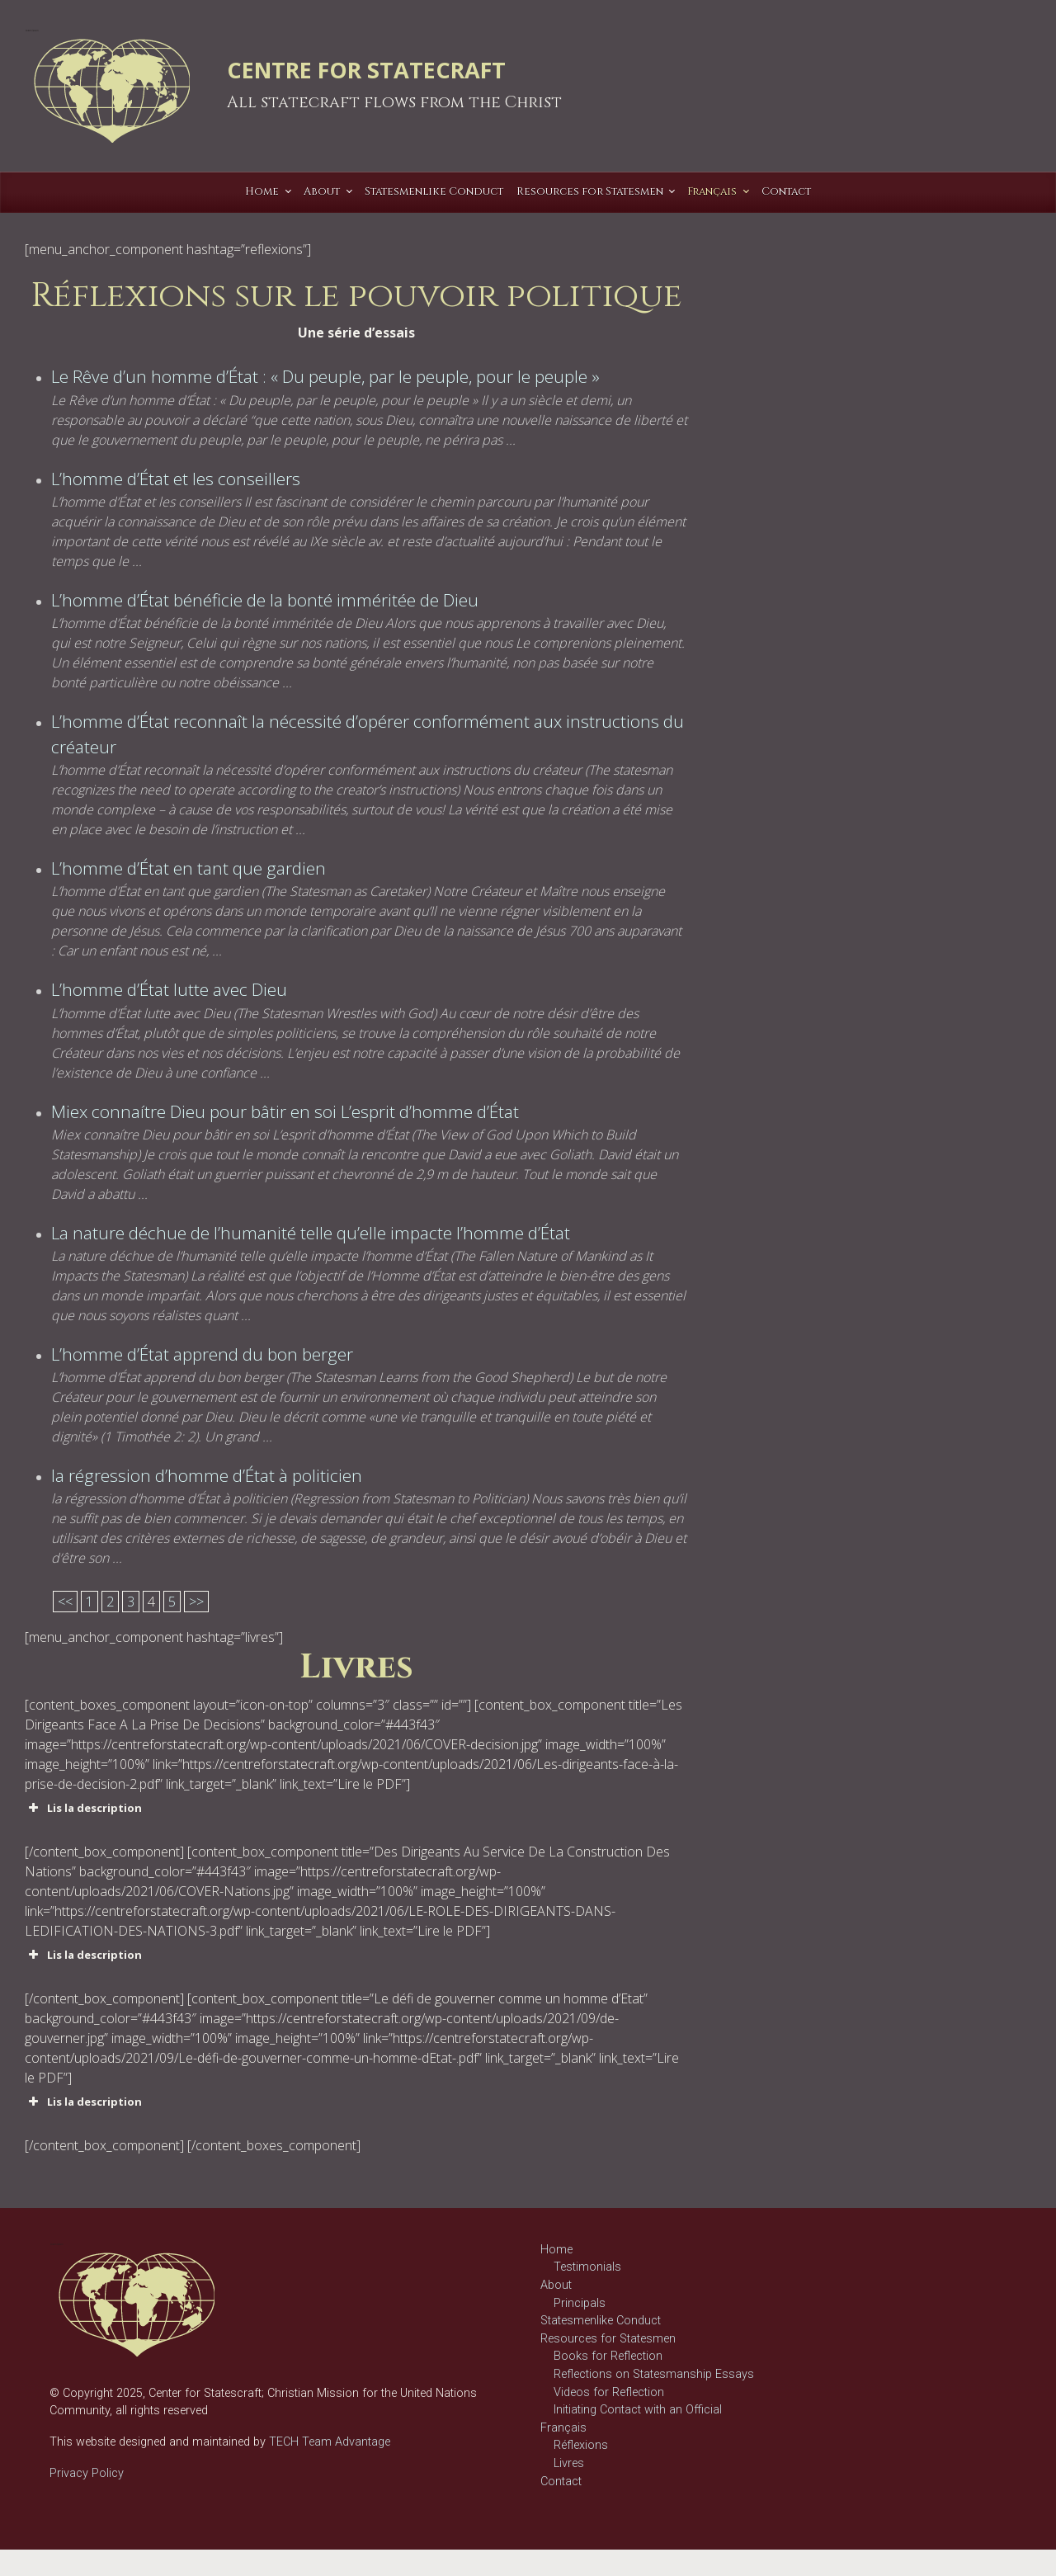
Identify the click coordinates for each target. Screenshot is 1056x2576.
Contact (561, 2482)
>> (196, 1601)
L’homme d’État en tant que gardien (188, 868)
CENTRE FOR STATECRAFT (366, 69)
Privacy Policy (87, 2473)
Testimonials (587, 2267)
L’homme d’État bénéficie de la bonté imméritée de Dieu (264, 599)
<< (65, 1601)
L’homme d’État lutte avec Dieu (169, 989)
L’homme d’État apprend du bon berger (202, 1354)
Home (556, 2250)
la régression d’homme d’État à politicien (206, 1475)
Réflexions (581, 2445)
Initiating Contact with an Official (638, 2410)
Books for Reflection (608, 2356)
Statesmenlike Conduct (600, 2321)
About (556, 2285)
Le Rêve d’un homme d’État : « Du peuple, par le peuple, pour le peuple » (325, 376)
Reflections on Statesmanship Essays (654, 2374)
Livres (569, 2463)
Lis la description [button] (83, 1808)
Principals (580, 2303)
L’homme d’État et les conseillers (175, 478)
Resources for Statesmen (608, 2339)
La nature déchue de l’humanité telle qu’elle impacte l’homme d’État (310, 1232)
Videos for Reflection (609, 2392)
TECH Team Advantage (328, 2442)
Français (563, 2428)
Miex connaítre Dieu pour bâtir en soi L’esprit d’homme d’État (285, 1111)
